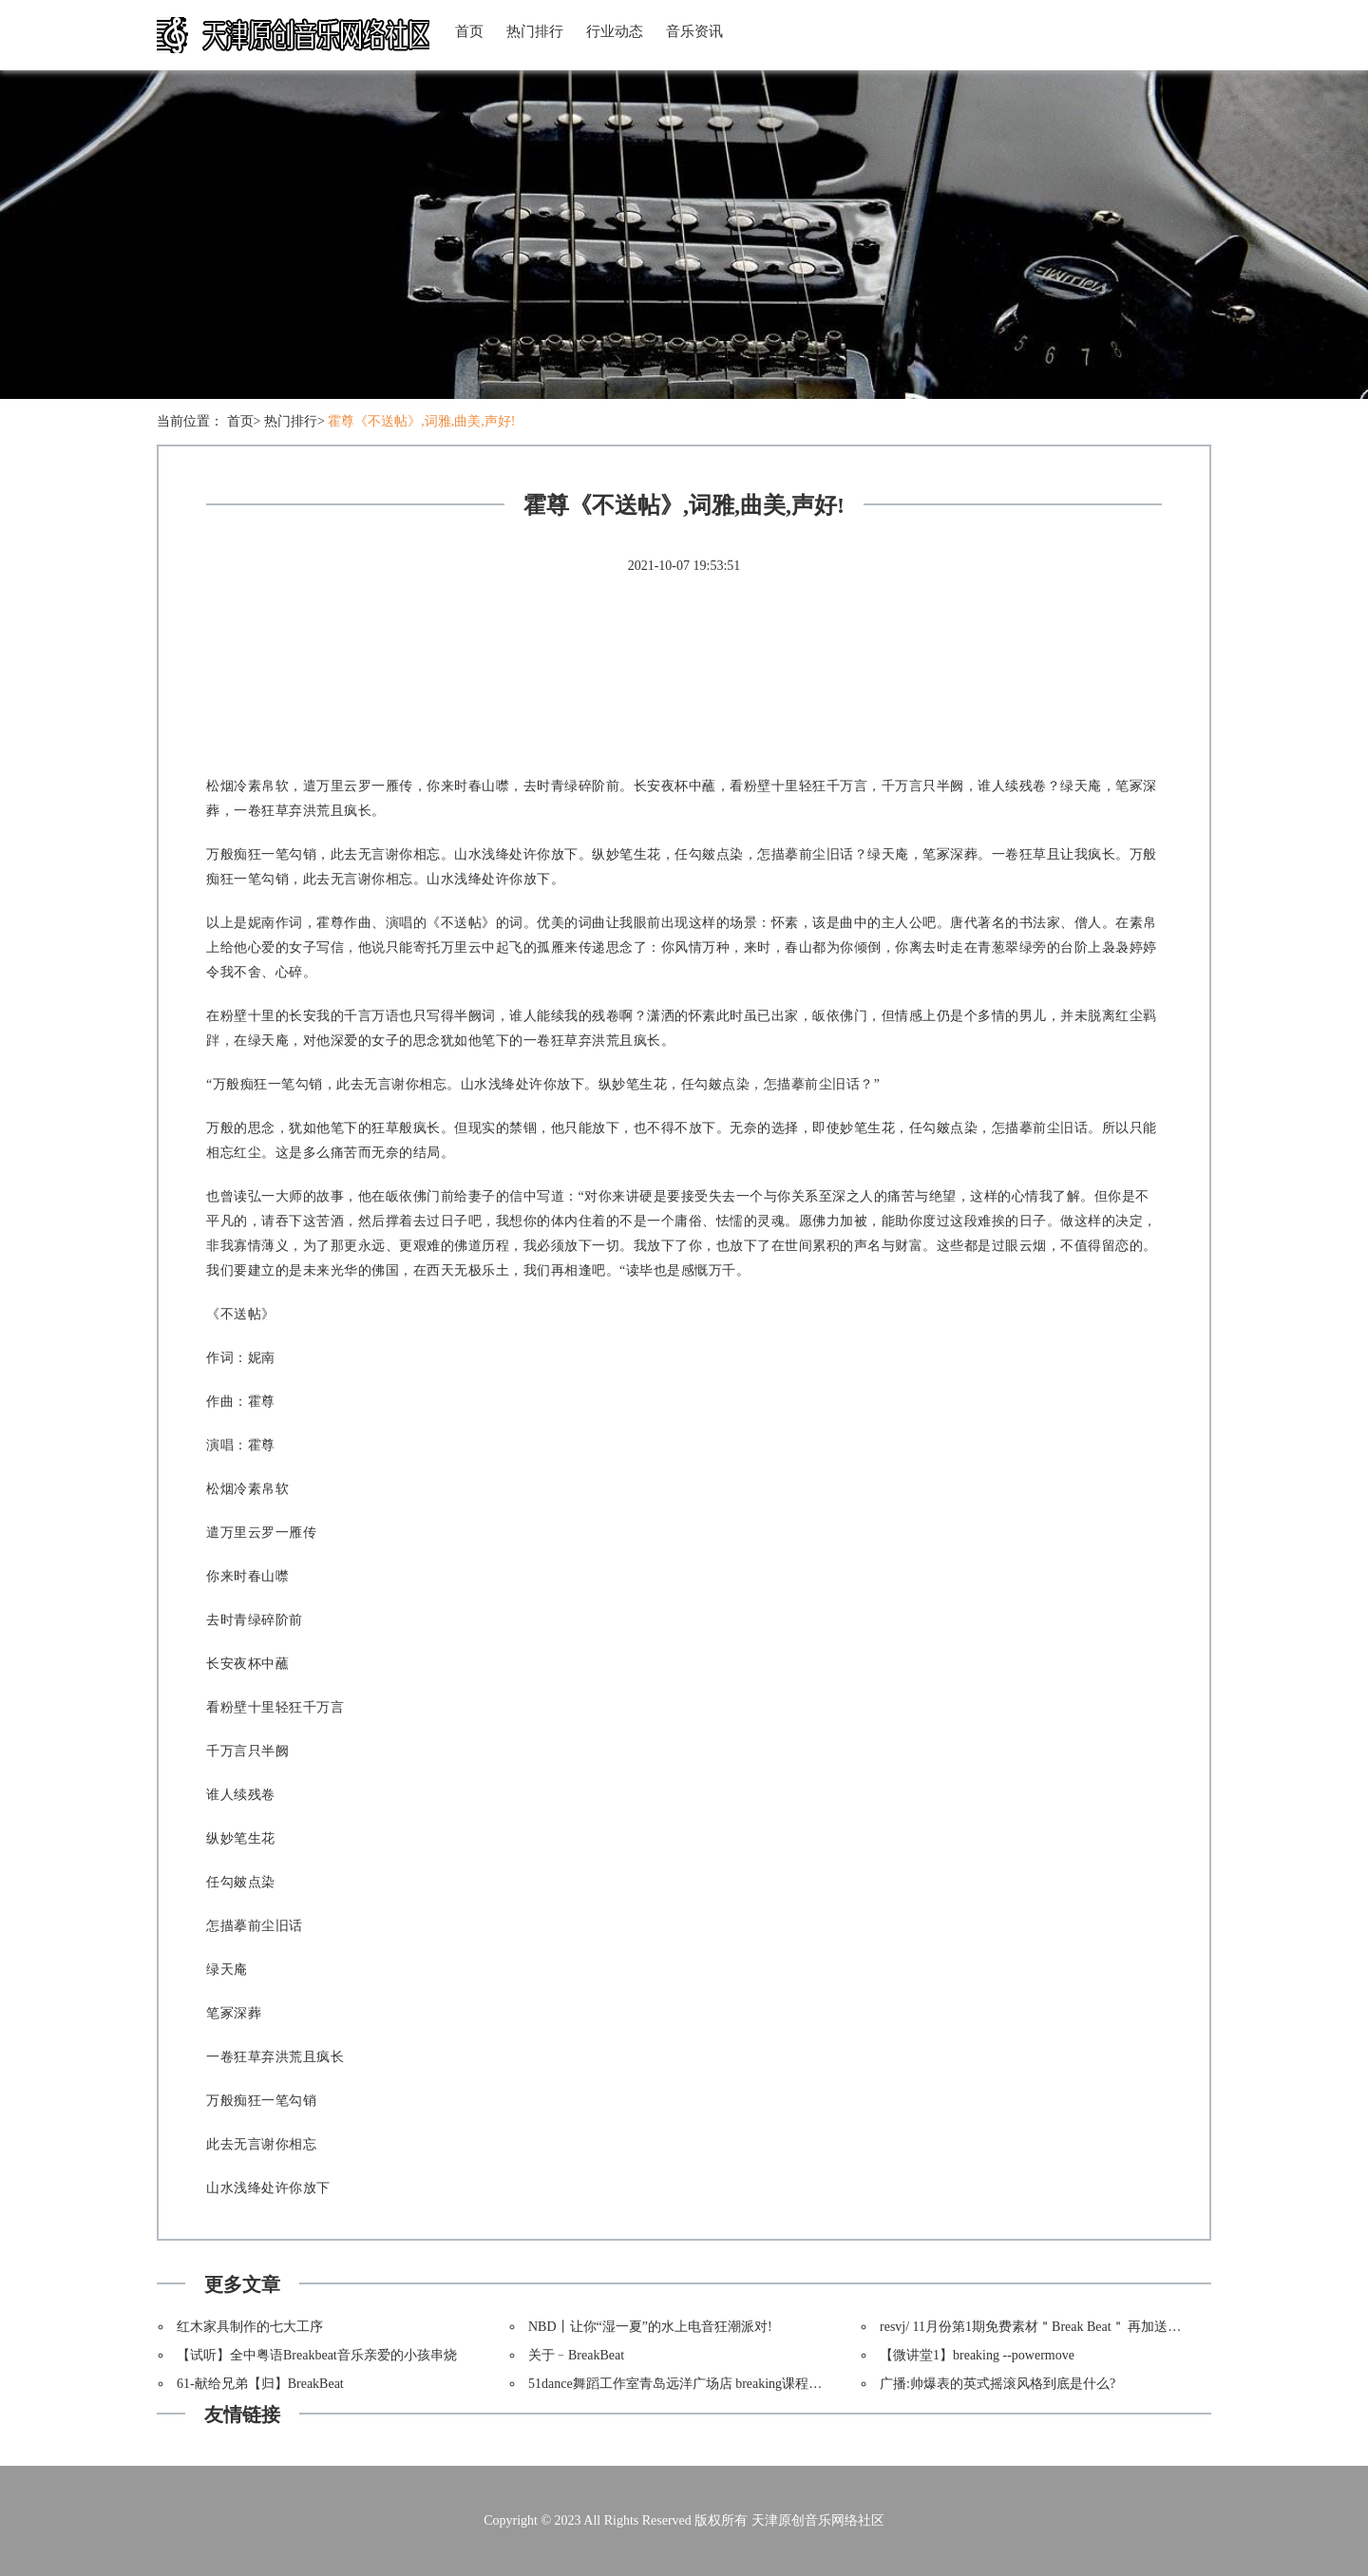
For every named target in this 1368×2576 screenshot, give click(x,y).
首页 (469, 31)
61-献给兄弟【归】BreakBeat (260, 2384)
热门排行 (534, 31)
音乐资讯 (694, 31)
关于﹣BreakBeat (576, 2355)
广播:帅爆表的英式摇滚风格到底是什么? (997, 2384)
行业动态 (614, 31)
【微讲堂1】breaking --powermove (977, 2355)
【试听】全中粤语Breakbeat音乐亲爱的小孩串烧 (317, 2355)
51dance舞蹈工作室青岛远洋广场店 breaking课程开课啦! (690, 2384)
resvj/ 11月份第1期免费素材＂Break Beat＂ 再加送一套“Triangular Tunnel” (1091, 2327)
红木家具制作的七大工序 (250, 2327)
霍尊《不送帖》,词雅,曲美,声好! (421, 421)
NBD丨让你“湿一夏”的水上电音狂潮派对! (650, 2327)
